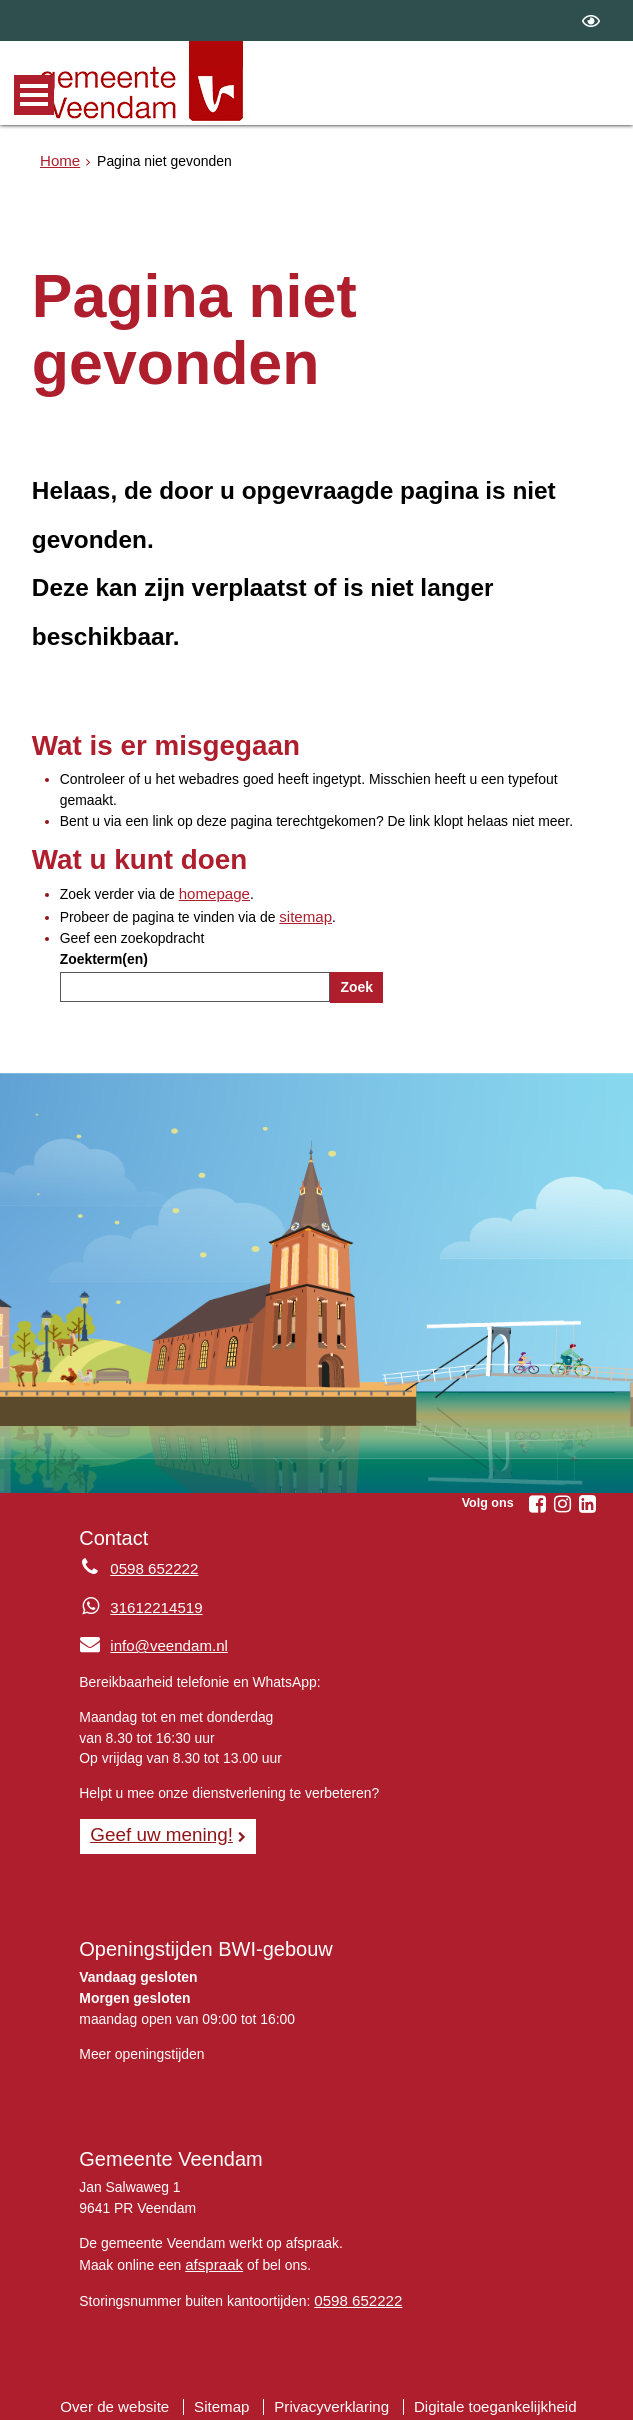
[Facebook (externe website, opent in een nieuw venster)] (537, 1500)
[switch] (591, 20)
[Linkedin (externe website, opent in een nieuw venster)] (587, 1500)
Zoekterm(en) (104, 956)
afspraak (211, 2256)
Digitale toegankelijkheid (484, 2395)
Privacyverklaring (332, 2395)
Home (58, 159)
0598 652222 (354, 2291)
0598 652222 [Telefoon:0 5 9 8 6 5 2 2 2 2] (150, 1566)
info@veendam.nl (148, 1641)
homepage (212, 893)
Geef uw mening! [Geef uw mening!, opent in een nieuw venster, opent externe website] (155, 1828)
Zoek (356, 984)
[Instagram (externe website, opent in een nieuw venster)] (562, 1500)
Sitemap (228, 2395)
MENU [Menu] (34, 95)
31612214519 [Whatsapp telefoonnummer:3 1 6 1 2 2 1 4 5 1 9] (152, 1604)
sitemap (303, 914)
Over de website (127, 2395)
